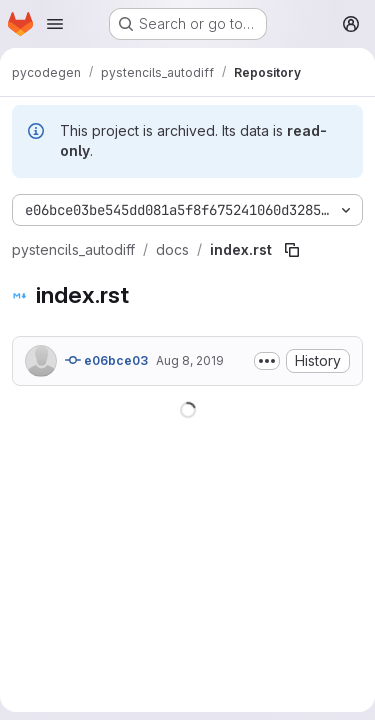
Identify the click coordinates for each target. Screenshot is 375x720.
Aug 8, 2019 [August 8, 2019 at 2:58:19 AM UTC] (190, 360)
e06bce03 (106, 360)
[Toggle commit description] (267, 361)
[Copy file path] (292, 250)
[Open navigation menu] (55, 24)
